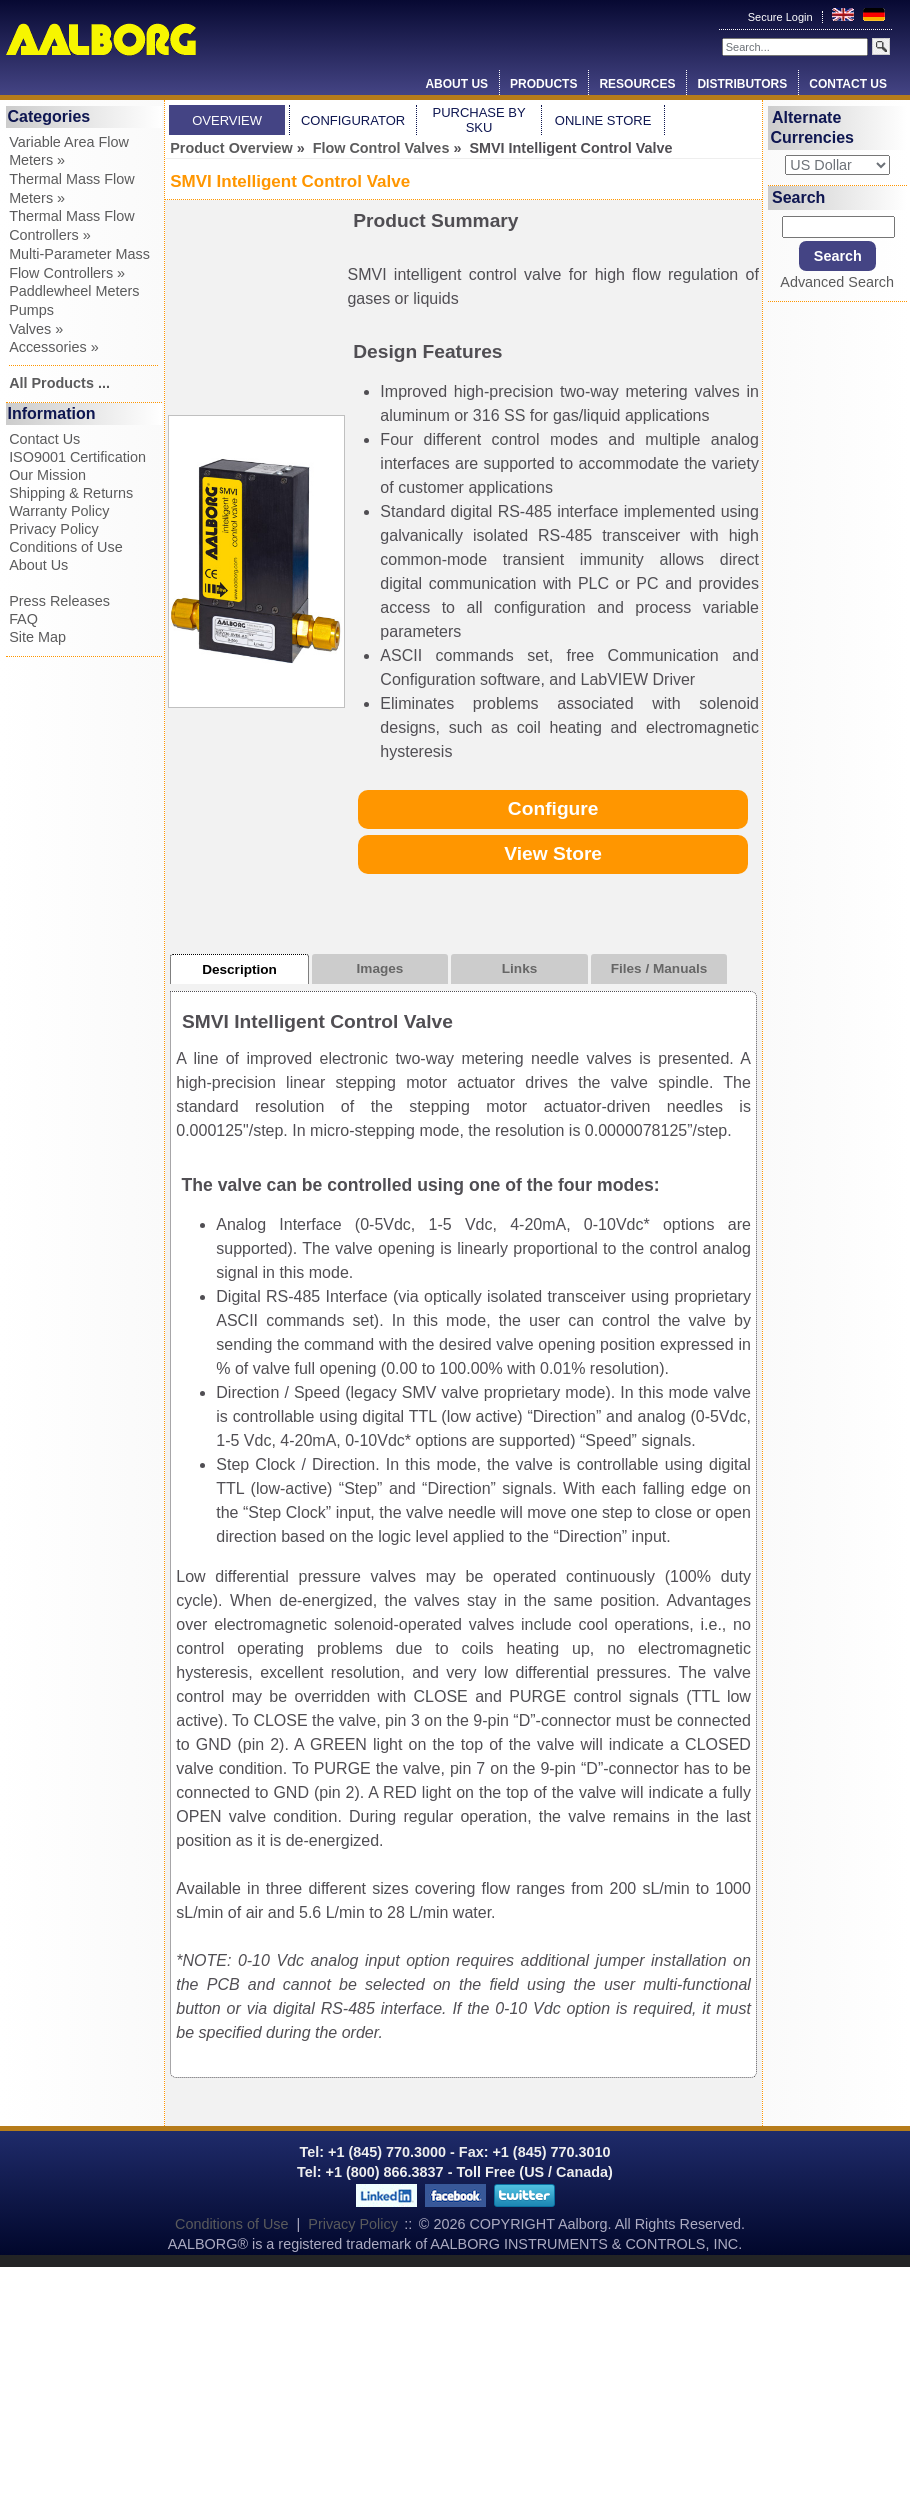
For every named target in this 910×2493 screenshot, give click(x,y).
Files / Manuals (659, 968)
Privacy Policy (54, 529)
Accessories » (54, 347)
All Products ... (59, 383)
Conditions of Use (66, 547)
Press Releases (59, 601)
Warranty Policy (59, 511)
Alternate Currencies (812, 127)
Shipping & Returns (71, 493)
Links (520, 968)
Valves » (36, 329)
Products (543, 84)
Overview (227, 120)
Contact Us (848, 84)
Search (798, 197)
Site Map (37, 637)
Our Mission (47, 475)
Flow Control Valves (381, 148)
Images (380, 968)
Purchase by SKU (478, 120)
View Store (553, 853)
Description (239, 969)
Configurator (353, 120)
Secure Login (782, 17)
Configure (553, 808)
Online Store (603, 120)
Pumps (31, 310)
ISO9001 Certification (77, 457)
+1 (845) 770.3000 (385, 2152)
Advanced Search (837, 282)
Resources (637, 84)
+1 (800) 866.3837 (385, 2172)
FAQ (23, 619)
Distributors (742, 84)
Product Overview (231, 148)
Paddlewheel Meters (74, 291)
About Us (456, 84)
